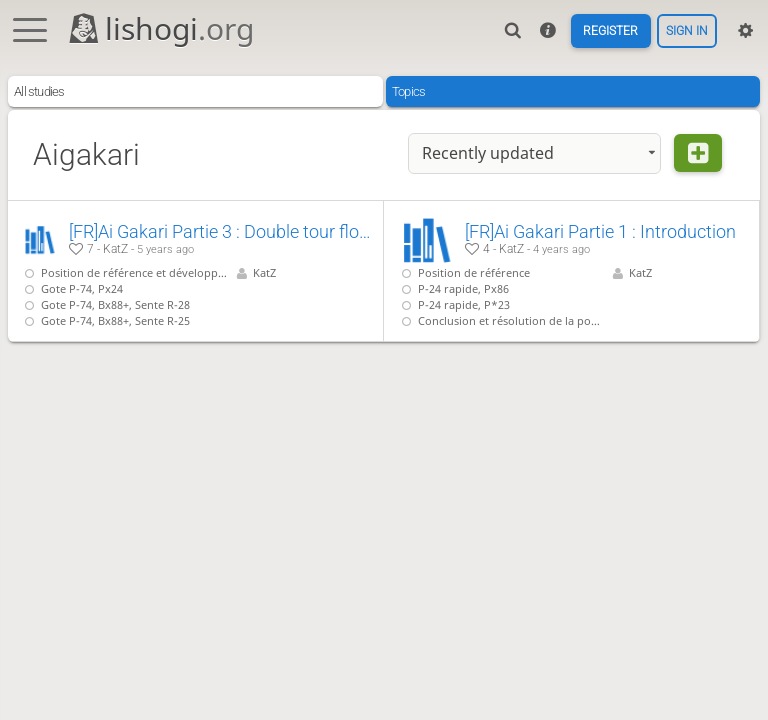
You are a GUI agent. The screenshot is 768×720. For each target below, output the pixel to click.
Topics (408, 91)
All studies (39, 91)
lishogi (160, 28)
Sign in (685, 30)
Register (604, 30)
